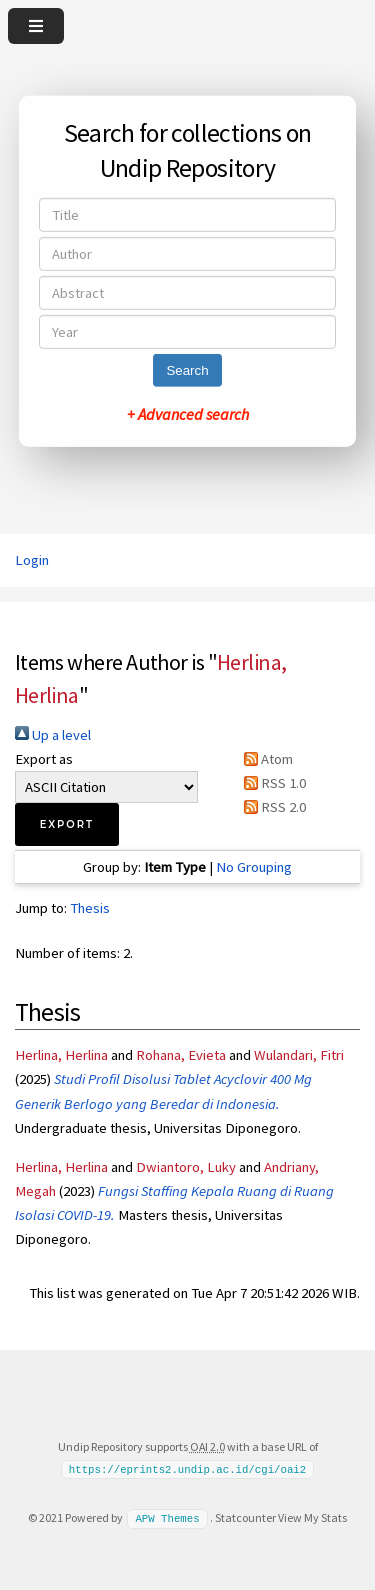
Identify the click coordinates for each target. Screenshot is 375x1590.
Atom (265, 759)
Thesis (90, 908)
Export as (44, 759)
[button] (67, 824)
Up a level (53, 735)
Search (187, 370)
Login (32, 560)
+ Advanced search (188, 414)
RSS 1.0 (271, 783)
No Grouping (254, 867)
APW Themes (167, 1518)
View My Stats (312, 1517)
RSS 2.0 (271, 807)
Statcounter (245, 1517)
